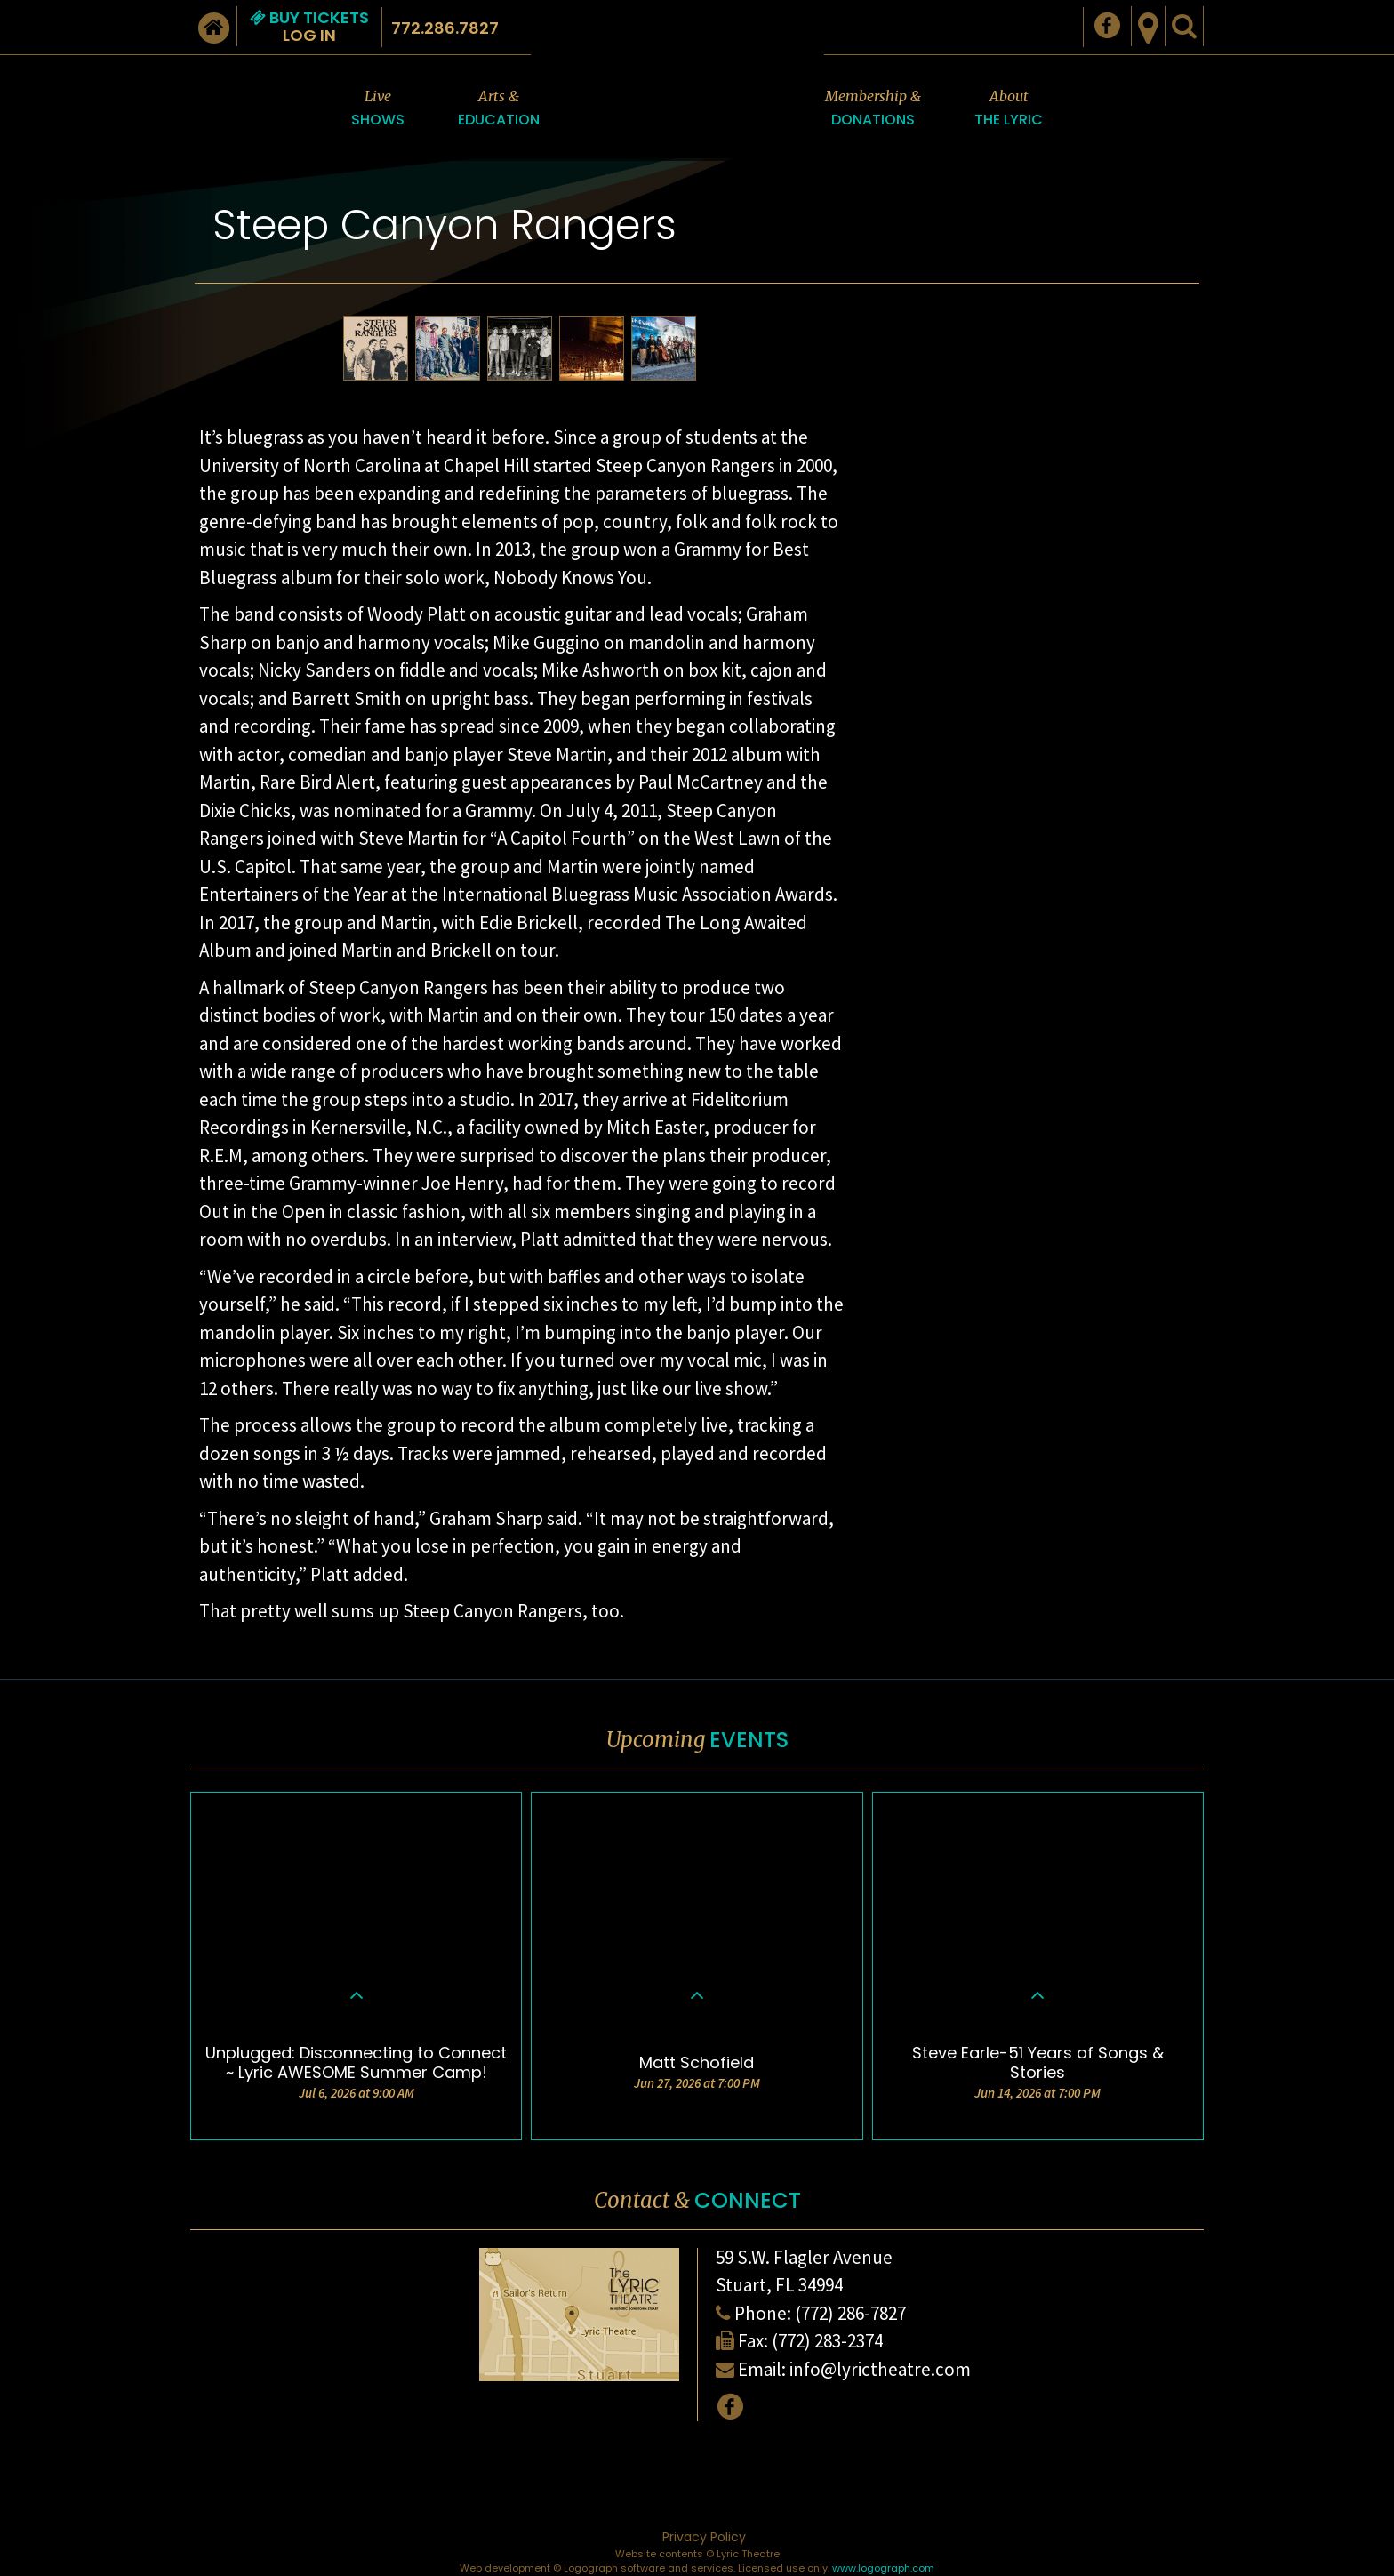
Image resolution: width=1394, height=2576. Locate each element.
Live (378, 109)
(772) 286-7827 (850, 2313)
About (1008, 109)
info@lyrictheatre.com (880, 2369)
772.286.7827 (445, 28)
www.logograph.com (883, 2568)
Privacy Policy (704, 2537)
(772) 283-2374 (827, 2341)
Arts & (499, 109)
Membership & (873, 109)
